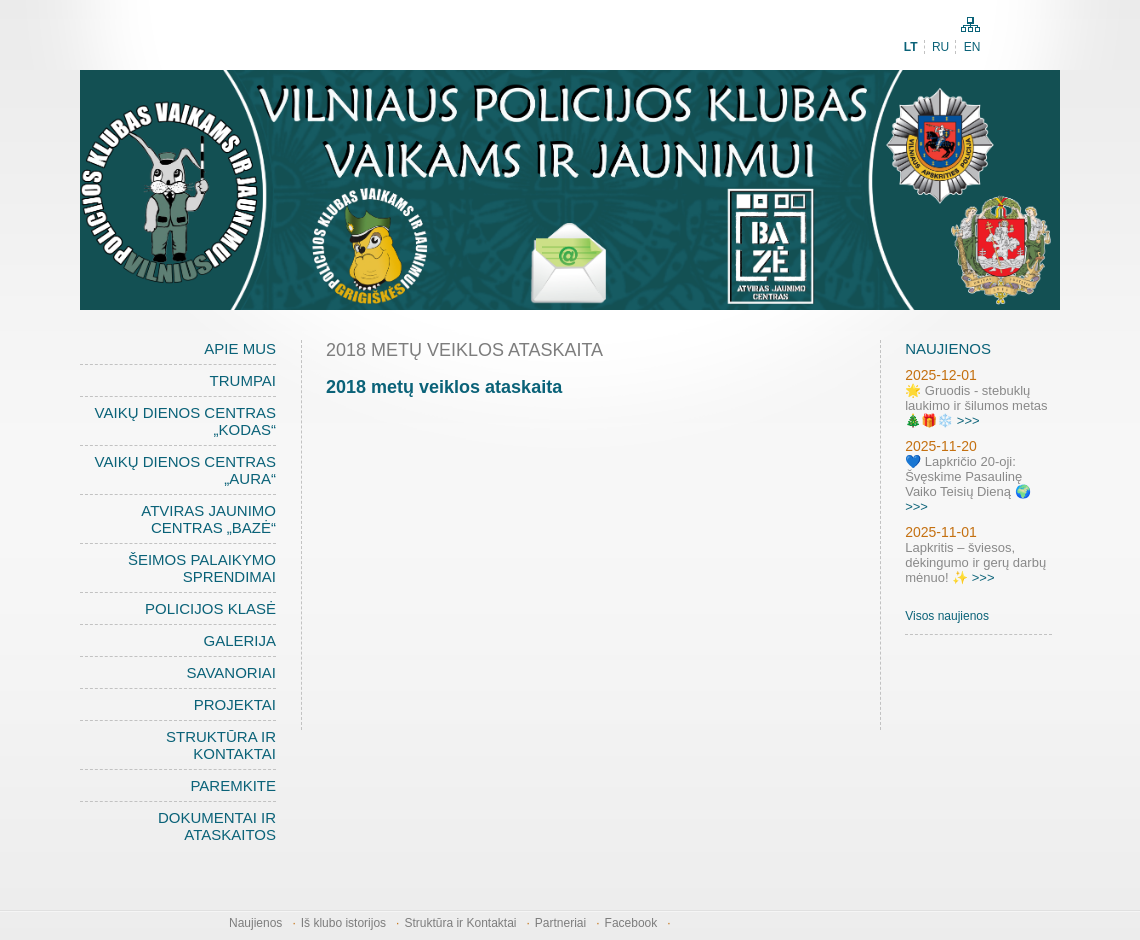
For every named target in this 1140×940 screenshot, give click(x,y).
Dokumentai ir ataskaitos (217, 826)
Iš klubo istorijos (343, 923)
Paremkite (233, 785)
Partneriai (560, 923)
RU (940, 47)
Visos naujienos (947, 616)
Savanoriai (231, 672)
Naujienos (255, 923)
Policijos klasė (210, 608)
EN (972, 47)
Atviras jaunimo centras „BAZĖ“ (208, 519)
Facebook (631, 923)
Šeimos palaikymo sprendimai (202, 568)
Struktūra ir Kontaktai (221, 745)
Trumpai (243, 380)
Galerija (239, 640)
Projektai (235, 704)
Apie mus (240, 348)
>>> (968, 420)
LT (911, 47)
